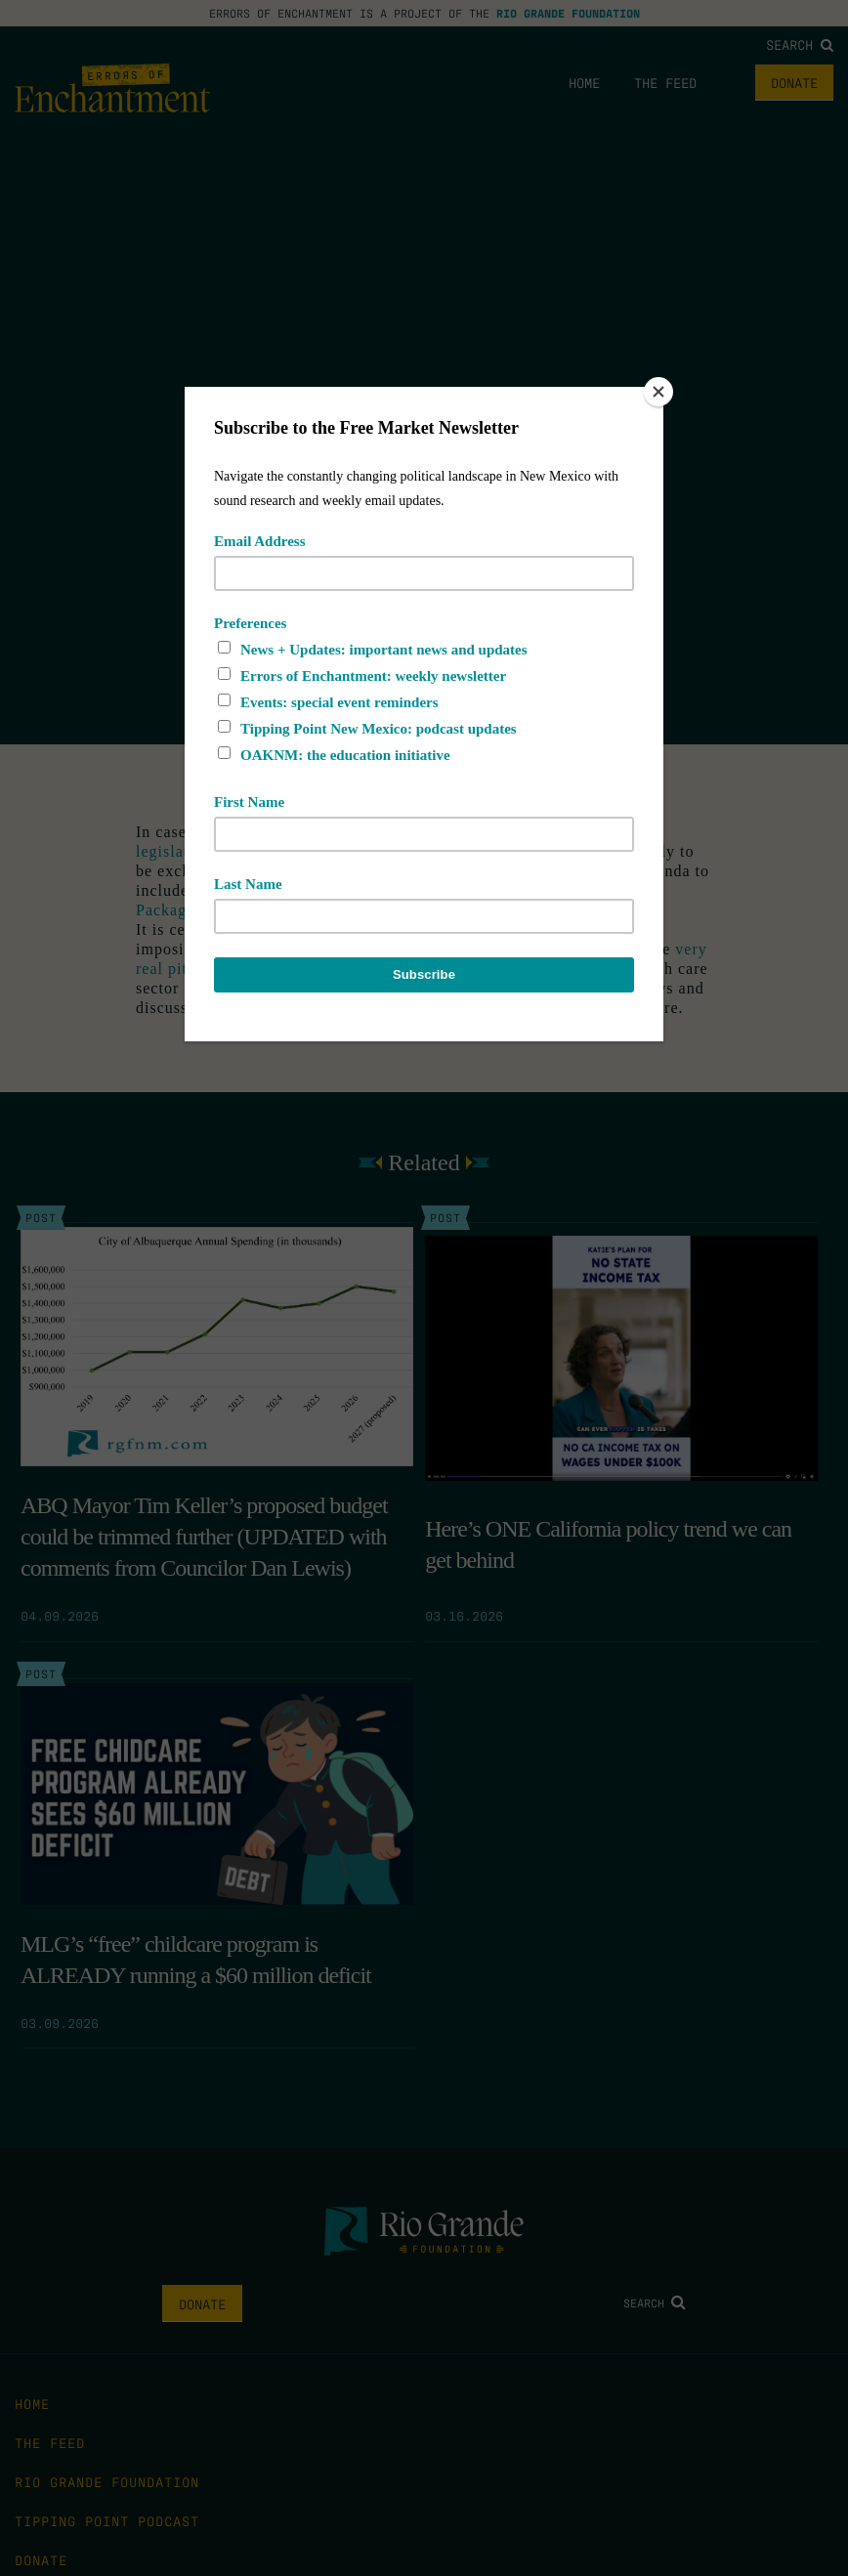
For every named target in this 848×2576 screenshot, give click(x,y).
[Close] (658, 391)
